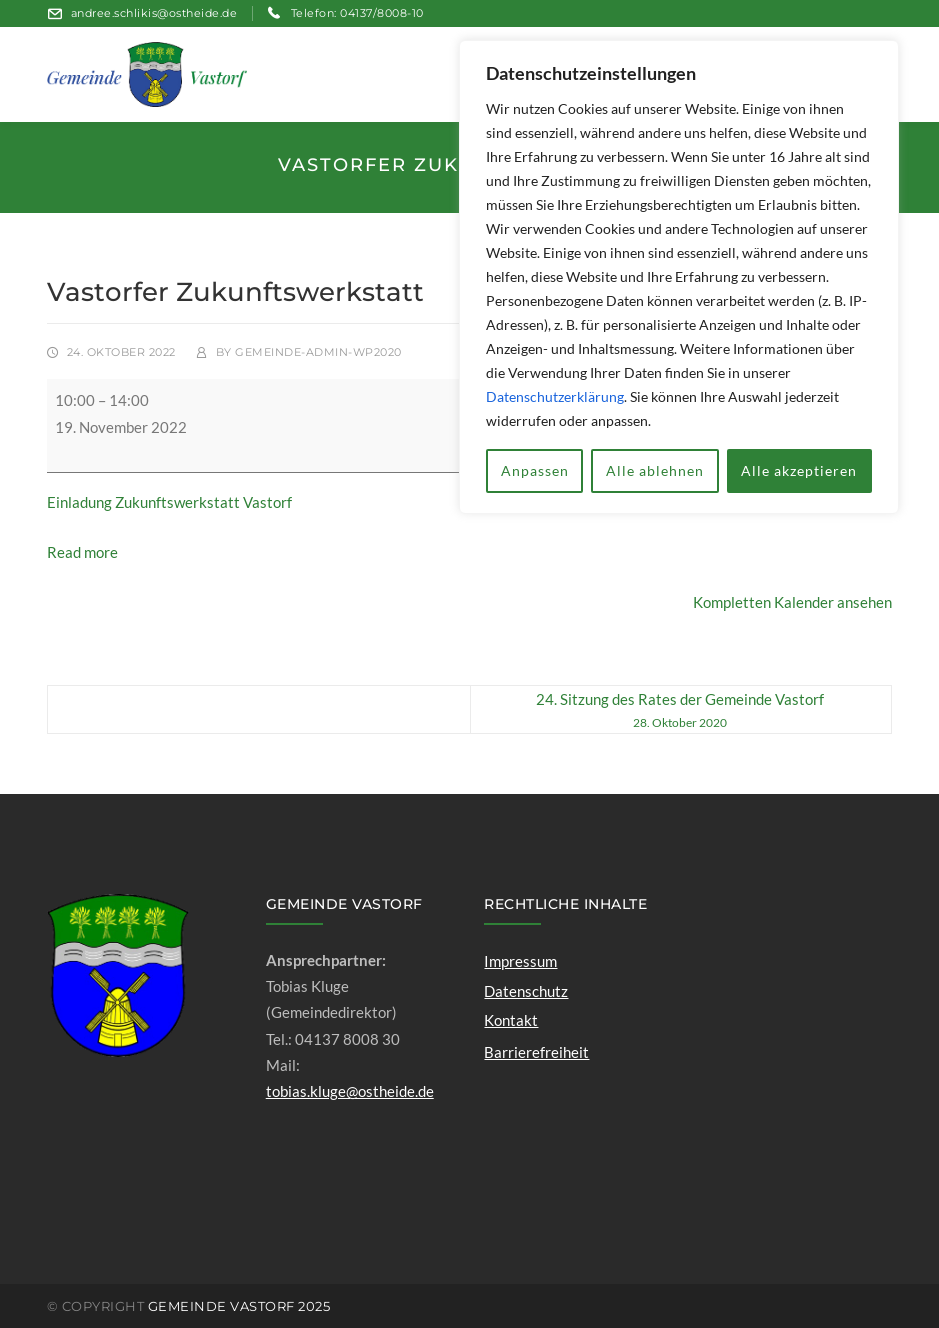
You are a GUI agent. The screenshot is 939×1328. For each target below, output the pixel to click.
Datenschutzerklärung (555, 396)
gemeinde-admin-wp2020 (318, 352)
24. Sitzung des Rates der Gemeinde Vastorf (681, 711)
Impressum (520, 961)
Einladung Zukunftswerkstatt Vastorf (169, 502)
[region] (679, 277)
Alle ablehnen (655, 470)
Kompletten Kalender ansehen (792, 602)
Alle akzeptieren (799, 470)
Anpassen (535, 470)
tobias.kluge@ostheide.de (350, 1091)
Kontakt (511, 1020)
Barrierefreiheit (536, 1052)
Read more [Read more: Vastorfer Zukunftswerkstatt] (82, 552)
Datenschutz (526, 991)
